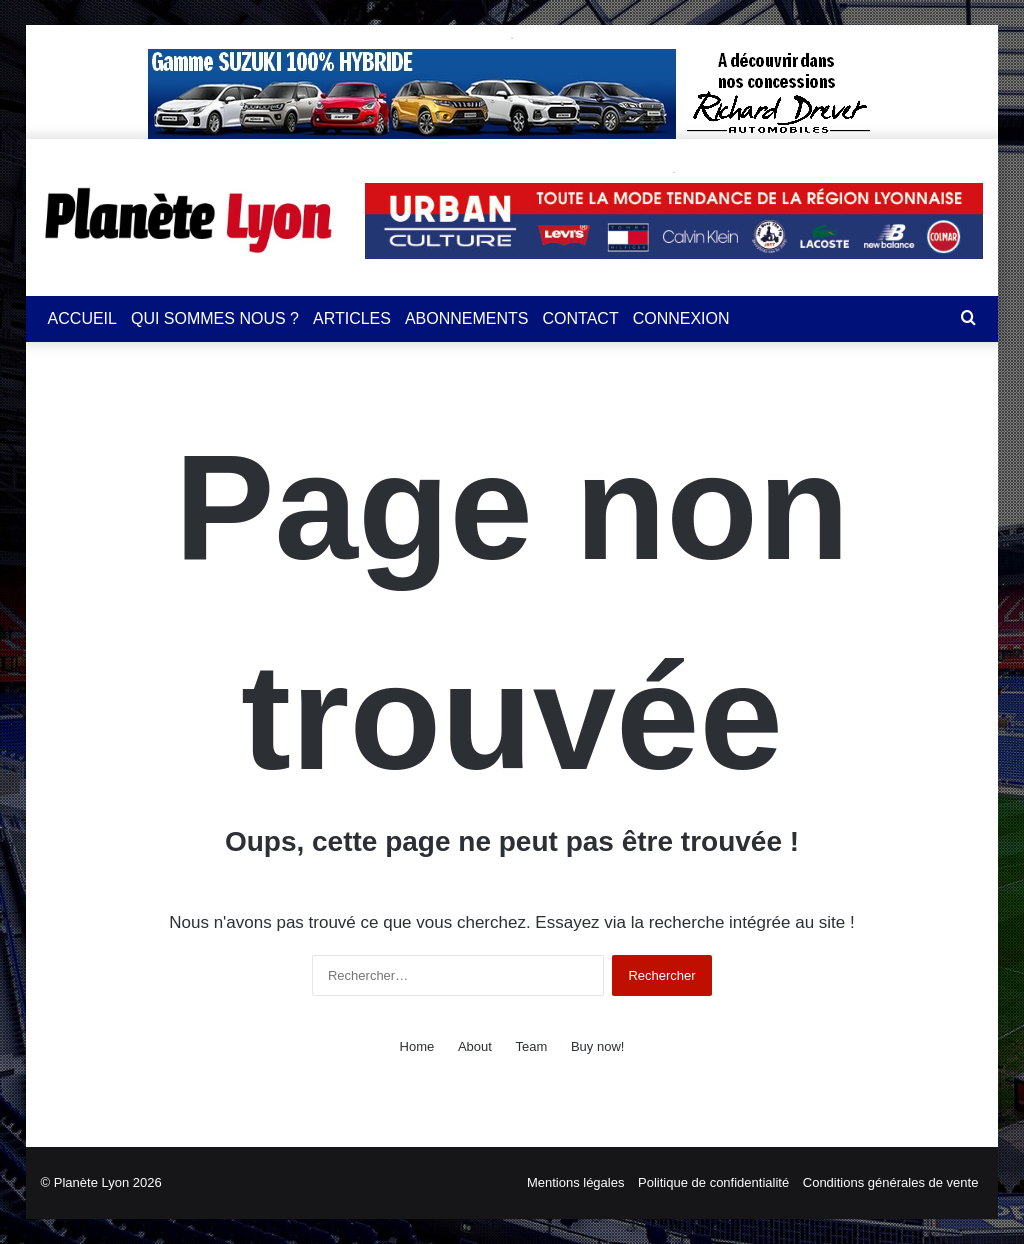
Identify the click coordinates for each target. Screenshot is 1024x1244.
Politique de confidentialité (713, 1182)
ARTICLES (352, 318)
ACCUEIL (82, 318)
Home (417, 1046)
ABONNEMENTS (467, 318)
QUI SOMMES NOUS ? (215, 318)
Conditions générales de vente (891, 1182)
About (475, 1046)
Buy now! (597, 1046)
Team (532, 1046)
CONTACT (581, 318)
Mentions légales (576, 1182)
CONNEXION (681, 318)
